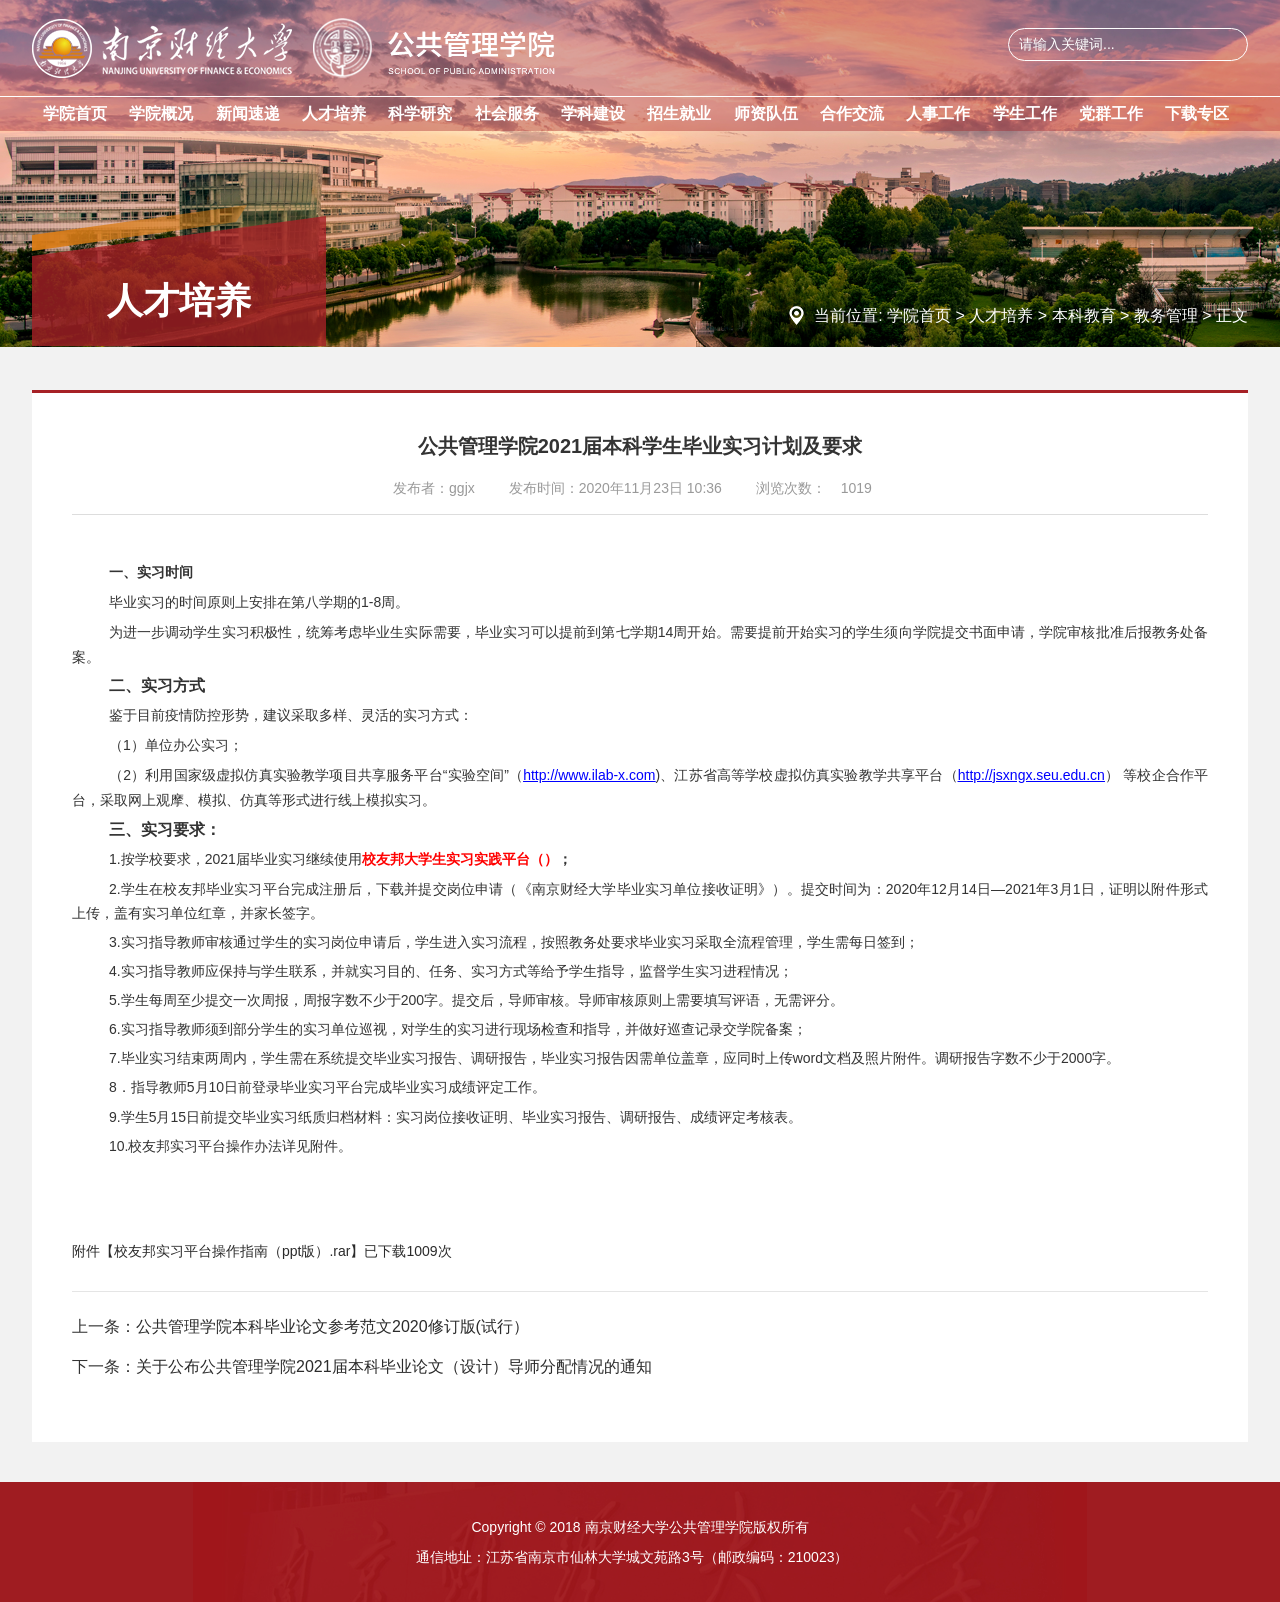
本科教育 (1084, 315)
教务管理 (1166, 315)
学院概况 (161, 113)
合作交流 (852, 113)
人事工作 (938, 113)
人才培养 (334, 113)
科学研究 (420, 113)
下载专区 (1197, 113)
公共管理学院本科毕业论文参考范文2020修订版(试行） (332, 1326)
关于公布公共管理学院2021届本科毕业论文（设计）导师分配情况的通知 (394, 1366)
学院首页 (75, 113)
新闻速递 (248, 113)
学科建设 (593, 113)
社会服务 (507, 113)
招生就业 (679, 113)
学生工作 (1025, 113)
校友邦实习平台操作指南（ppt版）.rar (232, 1251)
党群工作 (1111, 113)
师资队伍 (766, 113)
